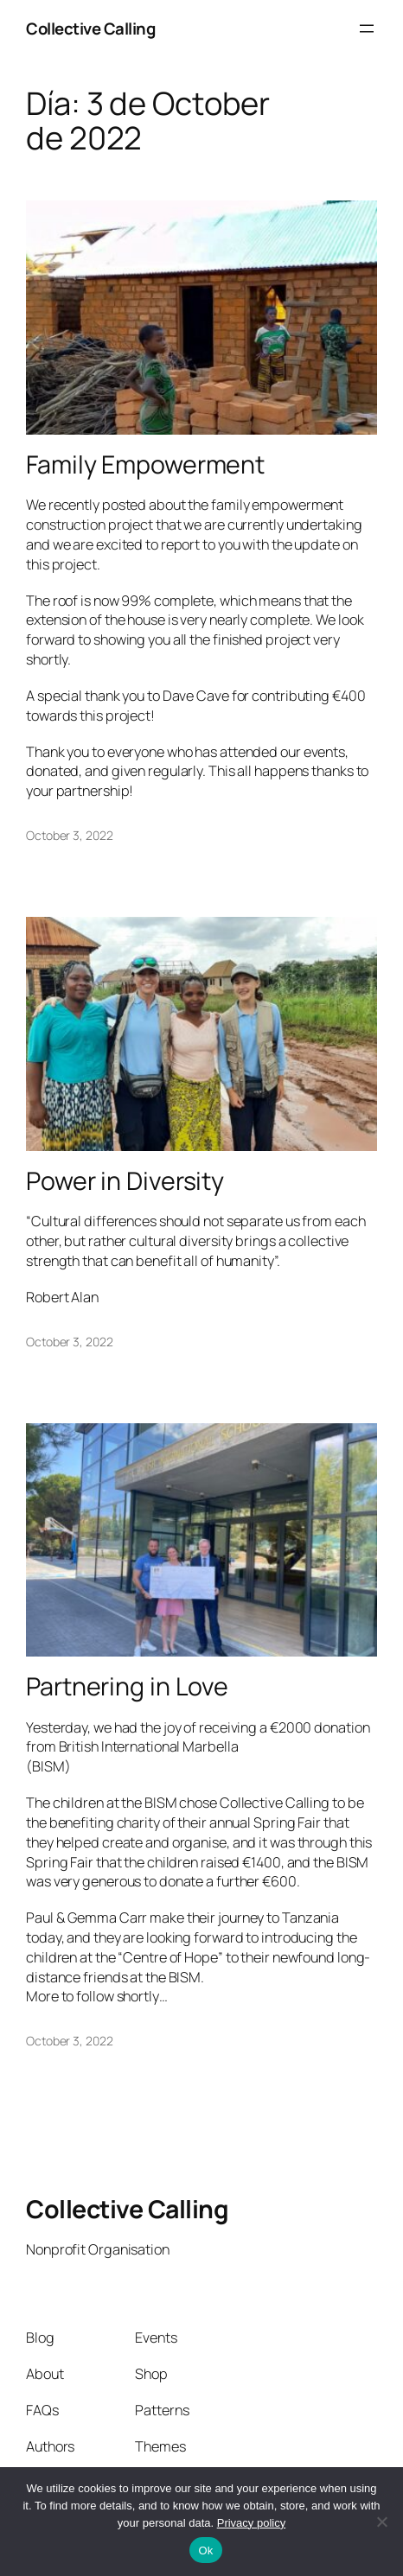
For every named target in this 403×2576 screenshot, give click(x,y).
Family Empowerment (145, 465)
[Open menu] (366, 28)
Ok (205, 2550)
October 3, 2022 (69, 835)
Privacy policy (251, 2522)
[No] (381, 2521)
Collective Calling (90, 28)
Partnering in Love (127, 1687)
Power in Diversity (125, 1181)
